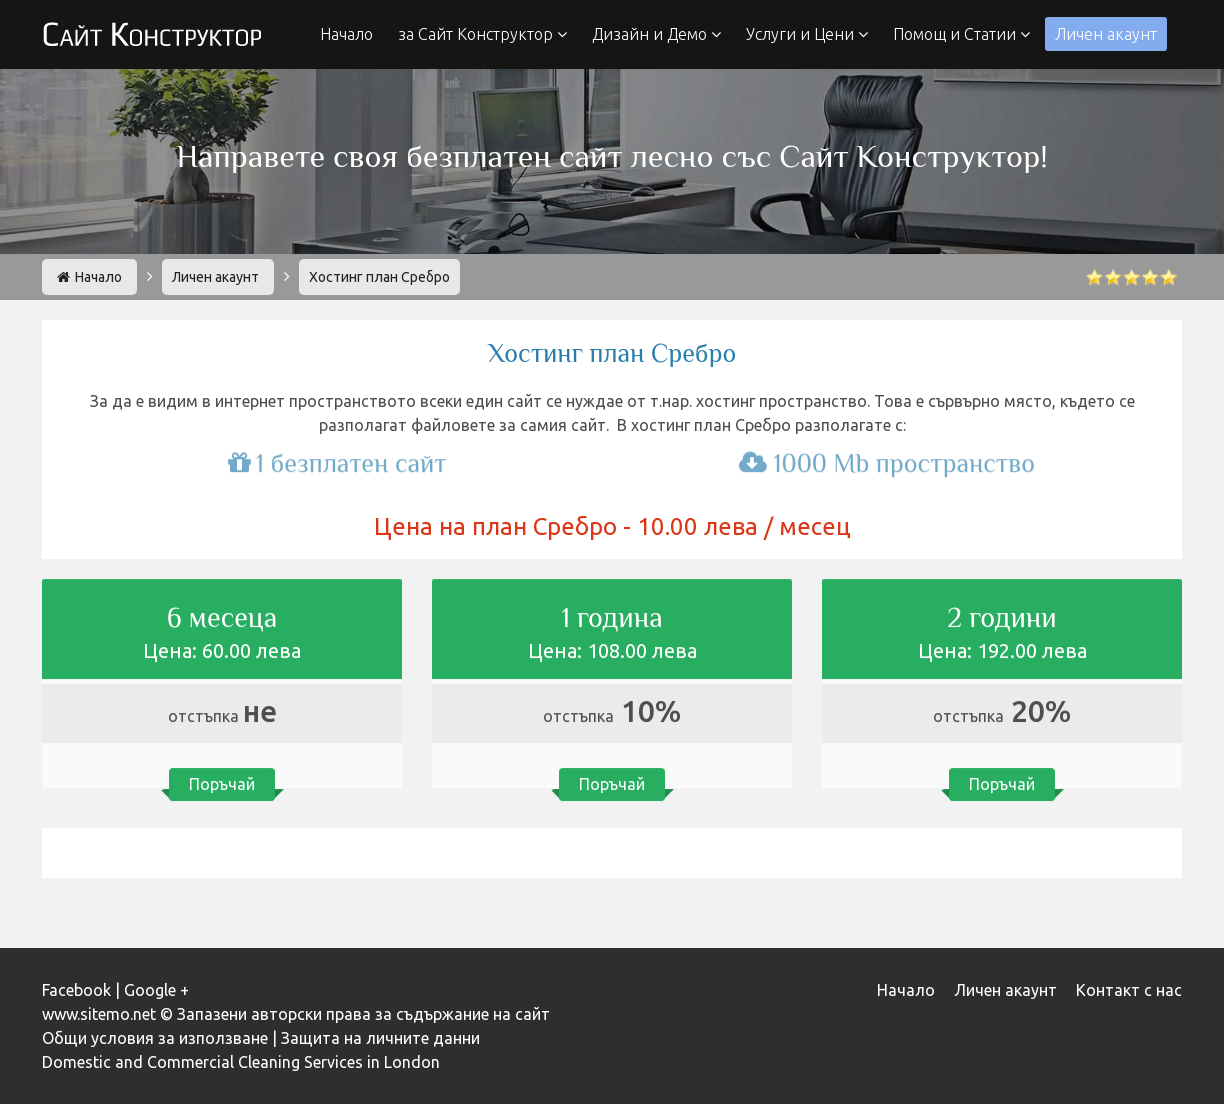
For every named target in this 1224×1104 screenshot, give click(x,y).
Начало (346, 34)
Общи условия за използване (155, 1038)
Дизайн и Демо (656, 34)
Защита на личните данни (380, 1038)
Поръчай (222, 783)
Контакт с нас (1129, 990)
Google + (156, 990)
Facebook (76, 990)
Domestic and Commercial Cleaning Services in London (241, 1062)
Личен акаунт (1106, 34)
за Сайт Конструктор (482, 34)
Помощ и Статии (961, 34)
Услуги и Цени (807, 34)
